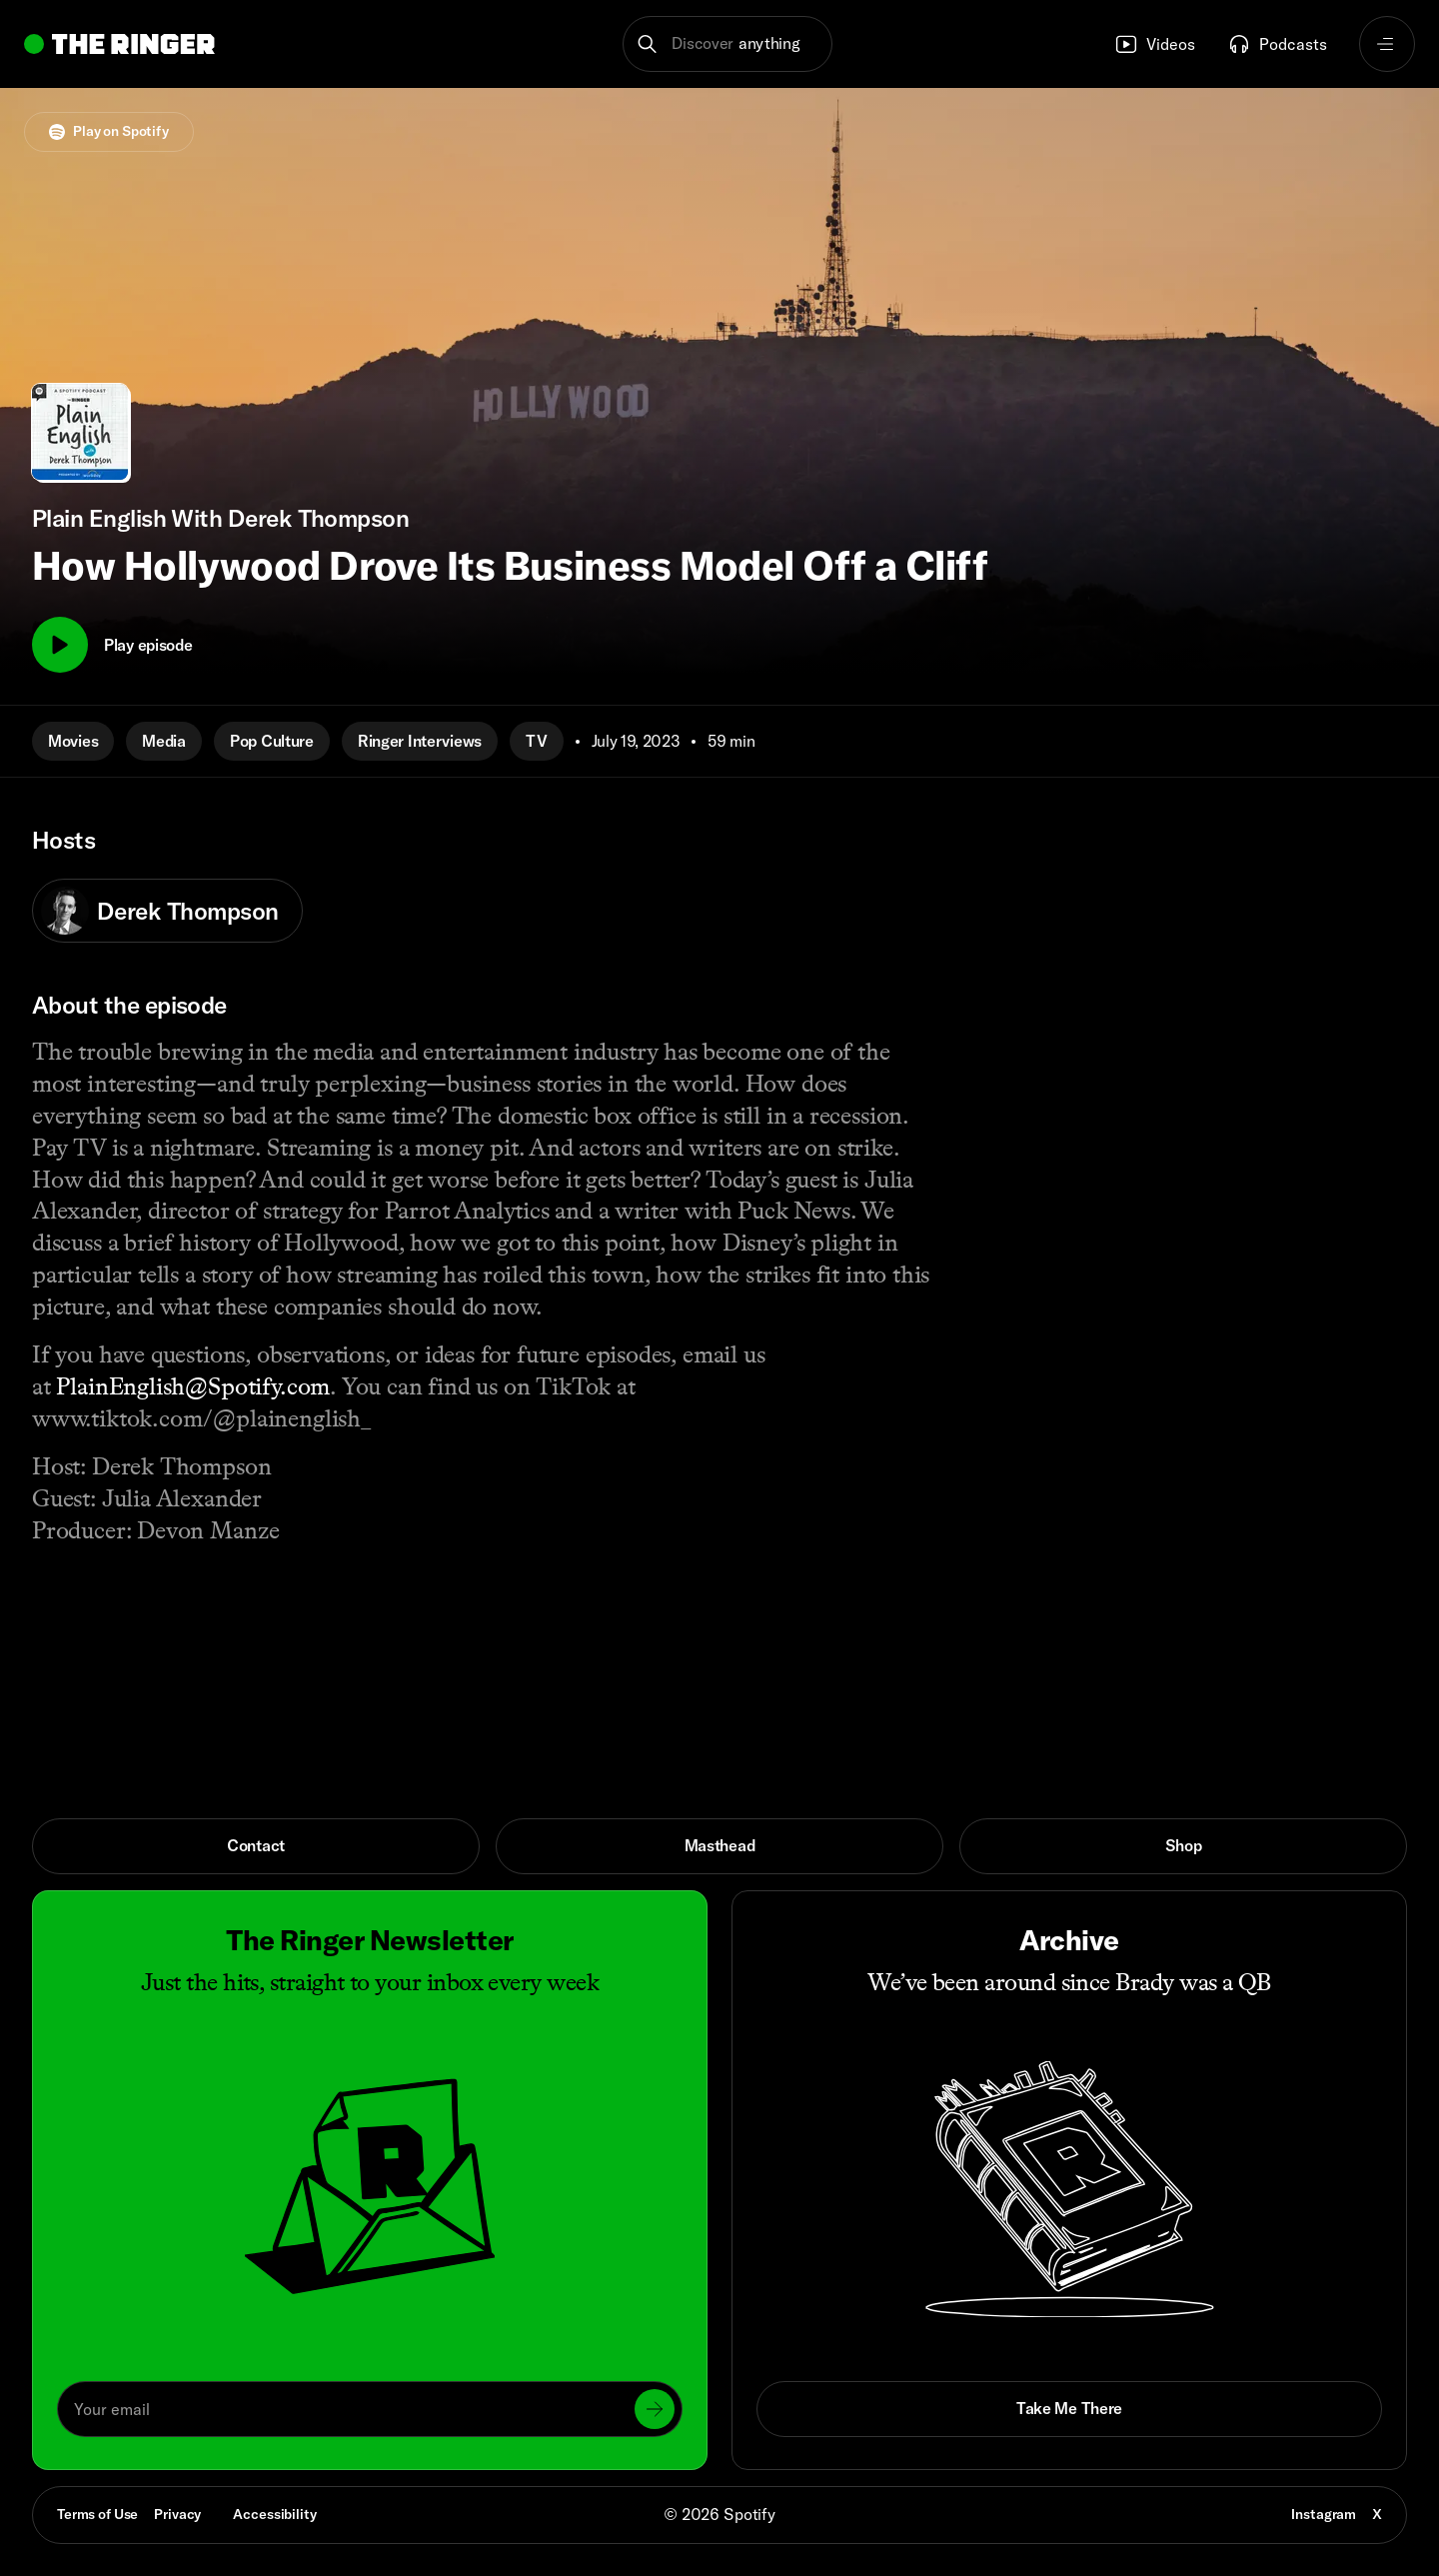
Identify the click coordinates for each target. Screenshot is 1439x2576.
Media (164, 741)
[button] (728, 44)
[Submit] (655, 2409)
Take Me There (1069, 2408)
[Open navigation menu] (1387, 44)
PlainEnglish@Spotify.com (193, 1385)
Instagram (1323, 2514)
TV (536, 741)
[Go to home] (119, 44)
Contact (256, 1845)
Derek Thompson (159, 911)
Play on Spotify (109, 131)
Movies (73, 741)
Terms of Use (97, 2514)
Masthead (720, 1845)
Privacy (177, 2514)
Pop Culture (272, 741)
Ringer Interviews (420, 741)
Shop (1183, 1845)
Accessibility (274, 2514)
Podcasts (1277, 44)
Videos (1154, 44)
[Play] (60, 645)
